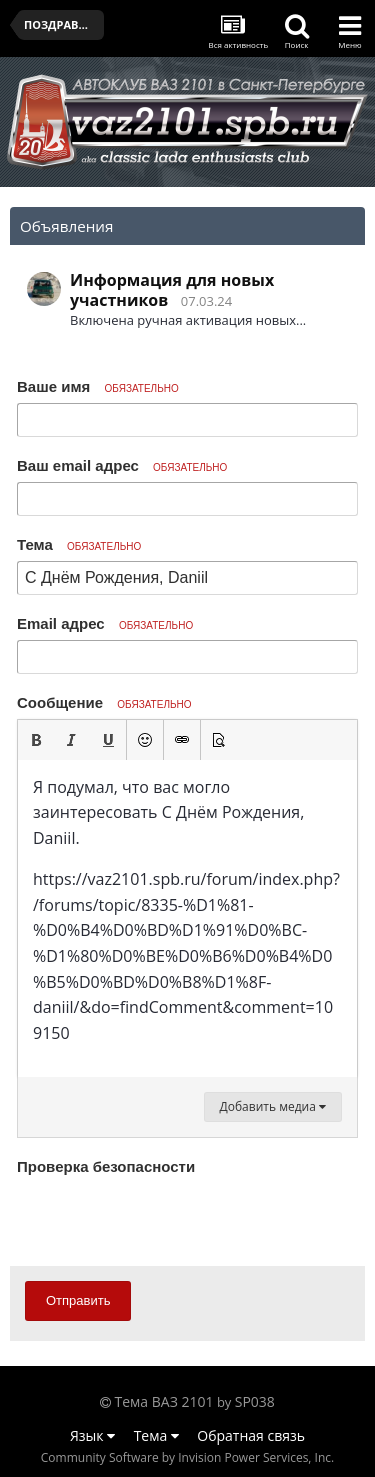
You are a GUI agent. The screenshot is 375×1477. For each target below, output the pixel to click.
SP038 (255, 1401)
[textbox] (187, 919)
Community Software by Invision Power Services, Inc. (187, 1457)
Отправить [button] (78, 1300)
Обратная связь (251, 1435)
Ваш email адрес (122, 465)
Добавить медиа (273, 1106)
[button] (36, 740)
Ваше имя (98, 386)
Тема (79, 544)
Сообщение (104, 702)
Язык (92, 1435)
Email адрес (105, 623)
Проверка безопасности (106, 1166)
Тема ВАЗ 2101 (164, 1401)
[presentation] (169, 1220)
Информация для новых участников (172, 290)
